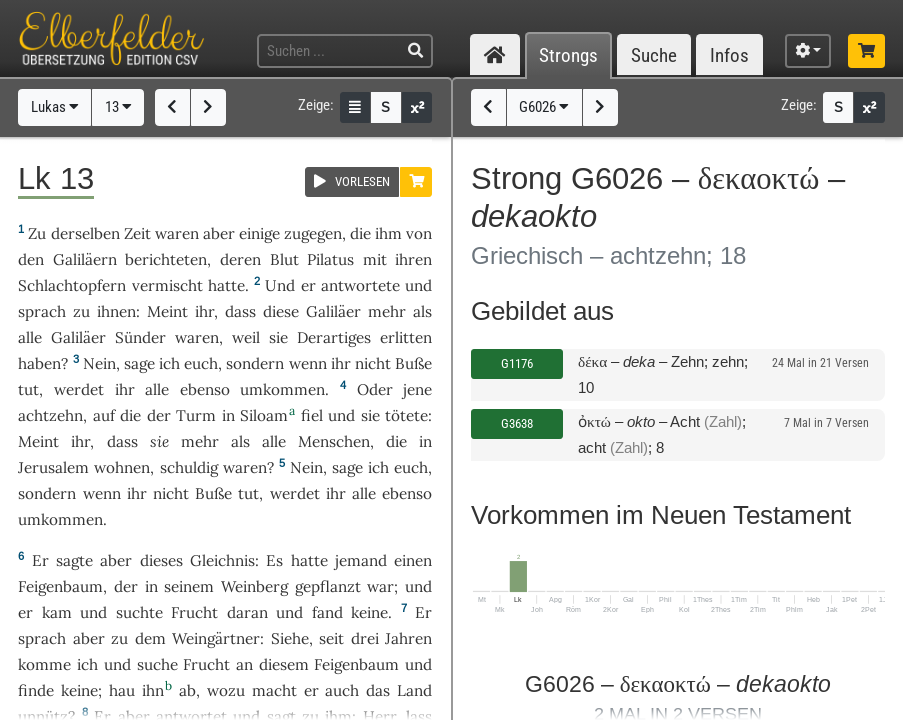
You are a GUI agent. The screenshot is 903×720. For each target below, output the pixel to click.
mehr (387, 311)
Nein (99, 363)
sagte (74, 560)
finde (36, 690)
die (360, 233)
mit (375, 259)
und (341, 415)
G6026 (544, 107)
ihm (388, 233)
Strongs (568, 55)
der (159, 415)
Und (280, 285)
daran (247, 612)
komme (44, 664)
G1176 (517, 363)
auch (342, 690)
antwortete (360, 285)
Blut (284, 259)
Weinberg (254, 586)
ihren (413, 259)
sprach (42, 311)
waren (177, 233)
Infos (729, 55)
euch (201, 363)
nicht (373, 363)
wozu (226, 690)
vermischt (167, 285)
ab (187, 690)
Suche (654, 55)
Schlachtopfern (72, 285)
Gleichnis (222, 560)
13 (118, 107)
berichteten (166, 259)
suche (157, 664)
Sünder (140, 337)
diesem (284, 664)
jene (417, 389)
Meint (167, 311)
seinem (189, 586)
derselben (85, 233)
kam (57, 612)
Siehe (290, 638)
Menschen (334, 441)
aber (219, 233)
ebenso (205, 389)
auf (104, 415)
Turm (196, 415)
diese (281, 311)
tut (28, 389)
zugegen (313, 233)
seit (331, 638)
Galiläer (333, 311)
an (244, 664)
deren (240, 259)
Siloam (264, 415)
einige (259, 233)
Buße (413, 363)
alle (30, 337)
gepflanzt (328, 586)
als (422, 311)
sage (139, 363)
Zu (37, 233)
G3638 (517, 423)
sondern (255, 363)
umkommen (282, 389)
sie (370, 415)
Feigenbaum (60, 586)
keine (369, 612)
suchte (139, 612)
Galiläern (85, 259)
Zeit (137, 233)
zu (119, 638)
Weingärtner (216, 638)
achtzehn (50, 415)
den (31, 259)
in (228, 415)
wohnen (122, 467)
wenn (308, 363)
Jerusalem (53, 467)
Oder (375, 389)
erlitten (406, 337)
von (419, 233)
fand (327, 612)
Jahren (408, 638)
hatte (309, 560)
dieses (161, 560)
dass (240, 311)
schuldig (189, 467)
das (378, 690)
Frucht (194, 612)
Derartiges (334, 337)
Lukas (55, 107)
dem (150, 638)
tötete (406, 415)
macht (274, 690)
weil (246, 337)
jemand (361, 560)
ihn (153, 690)
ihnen (116, 311)
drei (365, 638)
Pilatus (330, 259)
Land (414, 690)
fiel (312, 415)
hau (122, 690)
